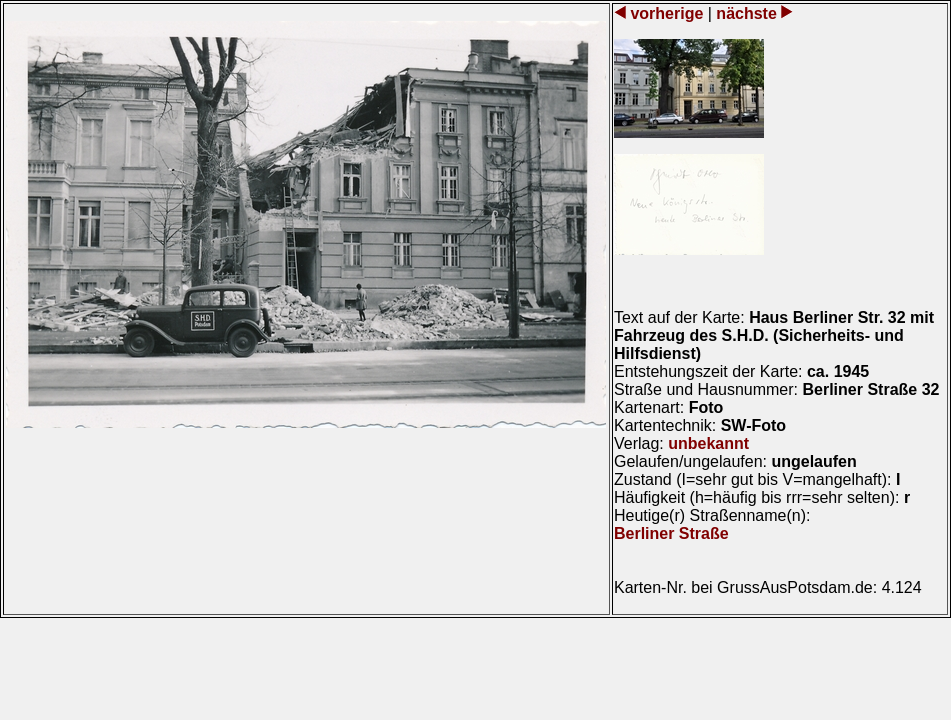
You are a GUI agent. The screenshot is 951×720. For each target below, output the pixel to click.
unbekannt (708, 443)
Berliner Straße (671, 533)
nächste (746, 13)
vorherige (667, 13)
